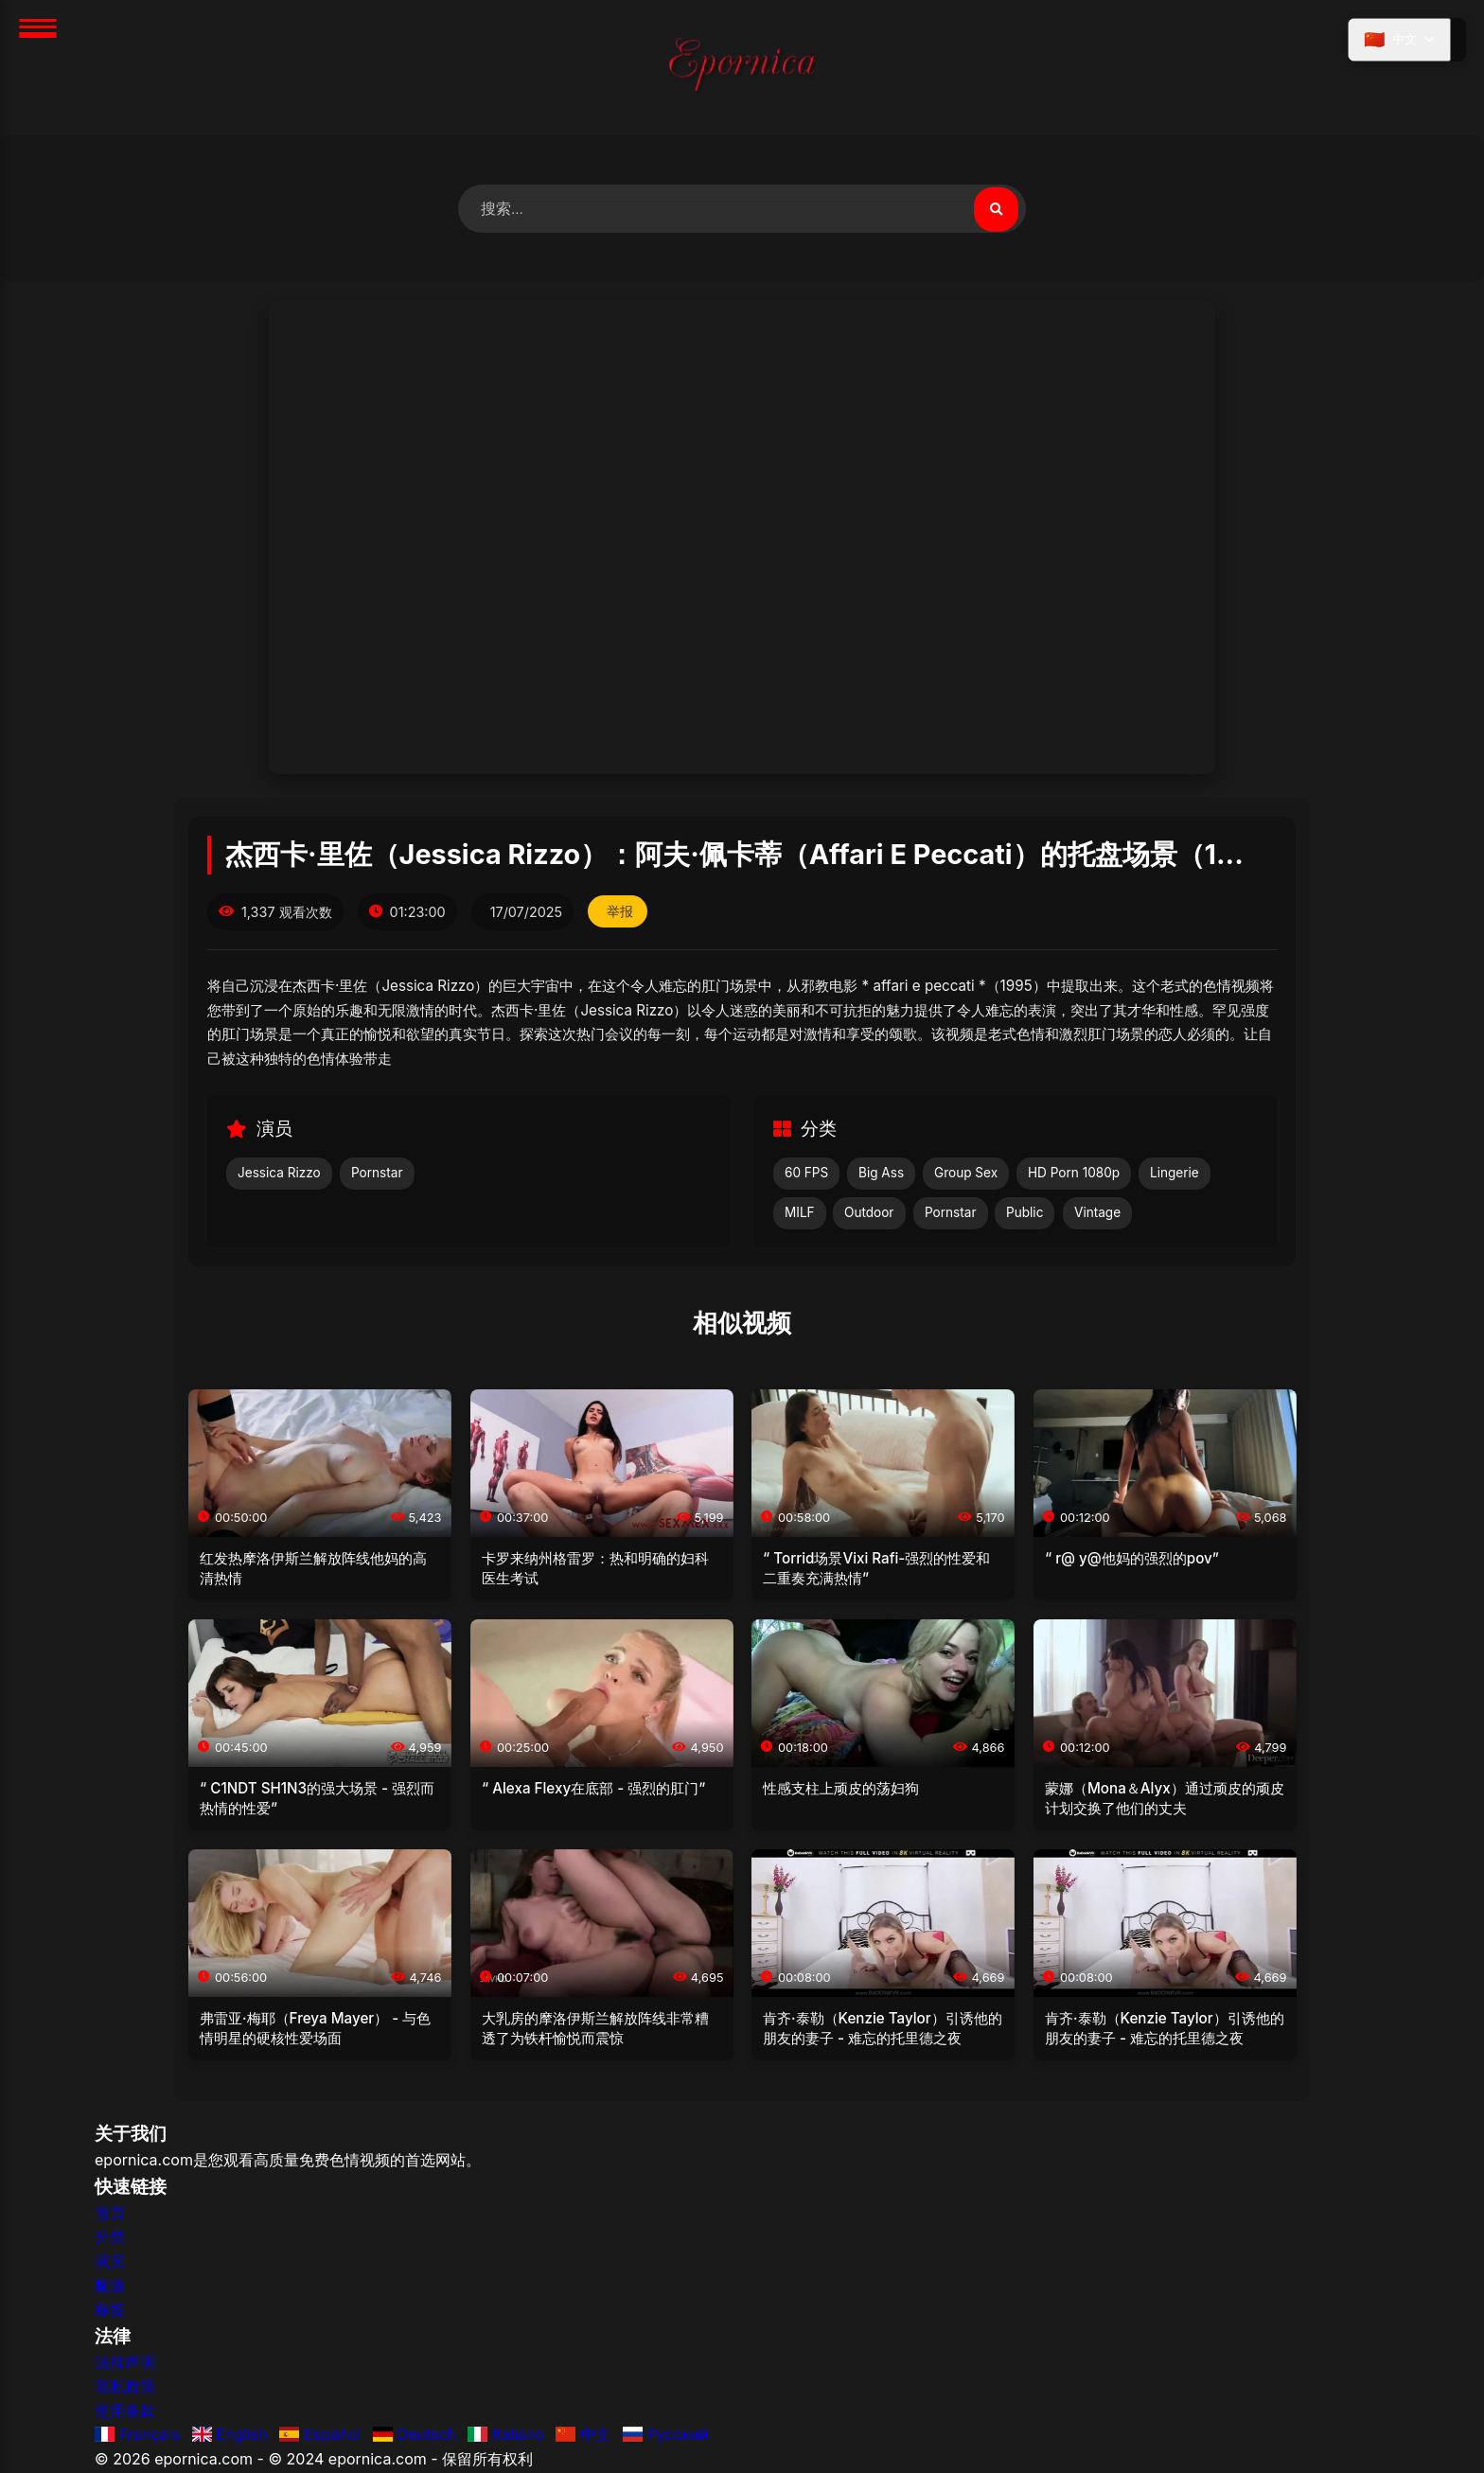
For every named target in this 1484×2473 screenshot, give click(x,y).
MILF (800, 1213)
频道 (110, 2285)
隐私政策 (125, 2386)
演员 (110, 2261)
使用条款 (125, 2411)
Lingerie (1174, 1173)
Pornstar (377, 1173)
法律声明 (125, 2363)
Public (1024, 1213)
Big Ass (881, 1173)
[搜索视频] (995, 209)
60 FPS (806, 1173)
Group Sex (966, 1173)
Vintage (1097, 1213)
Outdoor (869, 1213)
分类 (110, 2237)
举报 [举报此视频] (621, 912)
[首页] (742, 67)
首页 (110, 2213)
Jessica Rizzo (279, 1173)
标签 (110, 2310)
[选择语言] (1397, 40)
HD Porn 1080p (1074, 1173)
